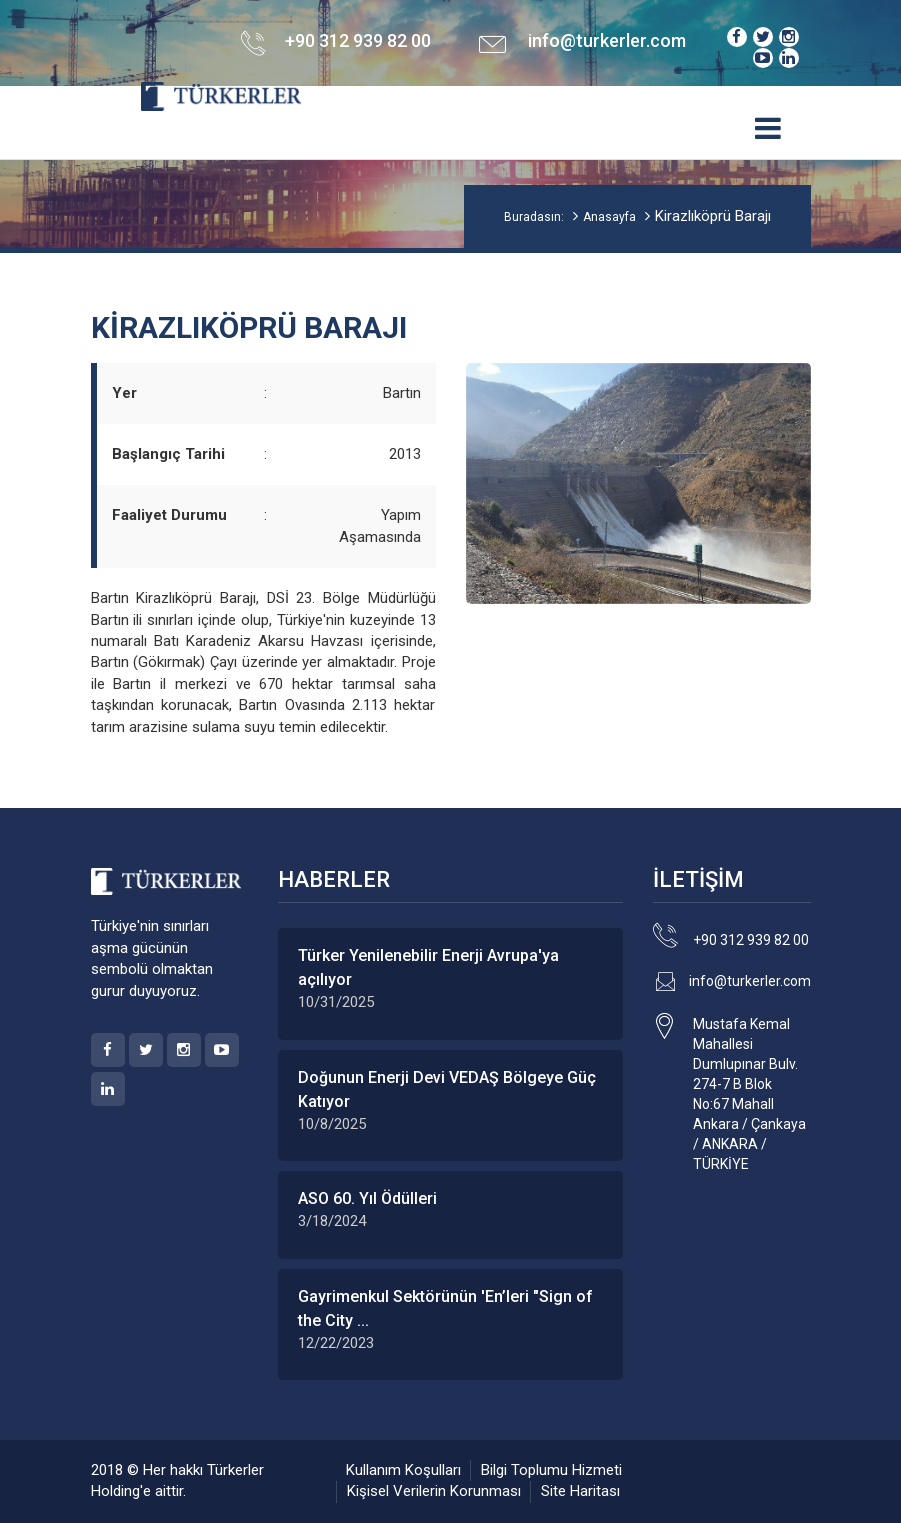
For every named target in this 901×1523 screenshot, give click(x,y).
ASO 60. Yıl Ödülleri (367, 1198)
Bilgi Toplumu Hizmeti (551, 1470)
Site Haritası (580, 1491)
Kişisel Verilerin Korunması (434, 1491)
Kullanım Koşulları (403, 1470)
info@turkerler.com (607, 40)
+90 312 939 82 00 (751, 940)
